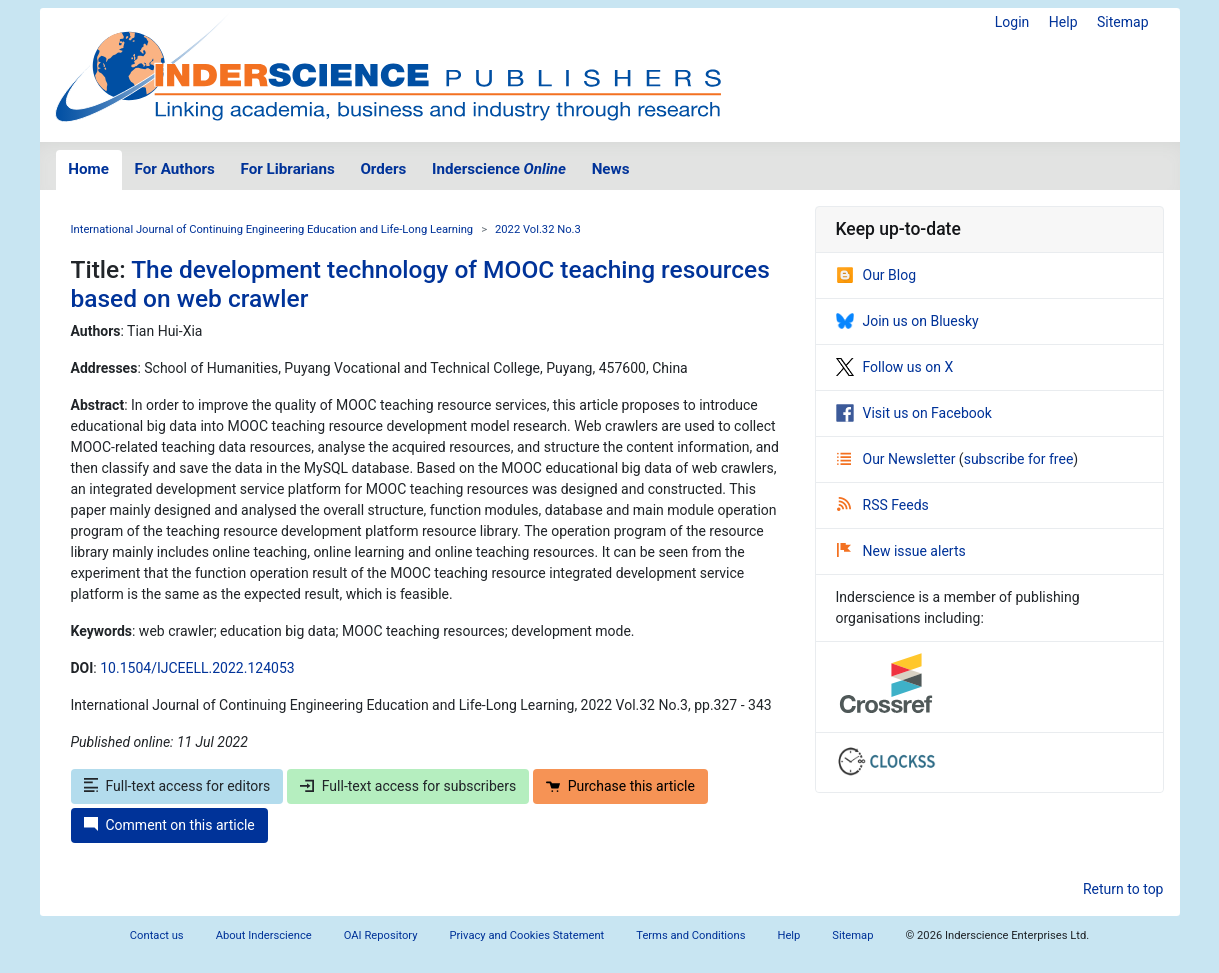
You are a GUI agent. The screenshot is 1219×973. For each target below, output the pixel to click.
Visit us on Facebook (914, 413)
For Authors (175, 169)
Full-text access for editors (177, 786)
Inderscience (499, 169)
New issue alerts (901, 551)
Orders (383, 169)
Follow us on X (895, 367)
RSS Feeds (883, 505)
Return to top (1123, 889)
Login (1012, 22)
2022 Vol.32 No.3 (538, 229)
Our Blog (876, 275)
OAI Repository (381, 935)
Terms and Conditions (690, 935)
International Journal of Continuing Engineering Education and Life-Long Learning (272, 229)
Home (88, 169)
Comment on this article (169, 825)
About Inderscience (264, 935)
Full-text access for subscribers (408, 786)
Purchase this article (620, 786)
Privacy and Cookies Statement (527, 935)
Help (1063, 22)
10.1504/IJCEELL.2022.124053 (197, 668)
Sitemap (1122, 22)
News (611, 169)
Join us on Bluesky (907, 321)
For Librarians (287, 169)
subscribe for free (1019, 459)
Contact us (157, 935)
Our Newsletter (898, 459)
